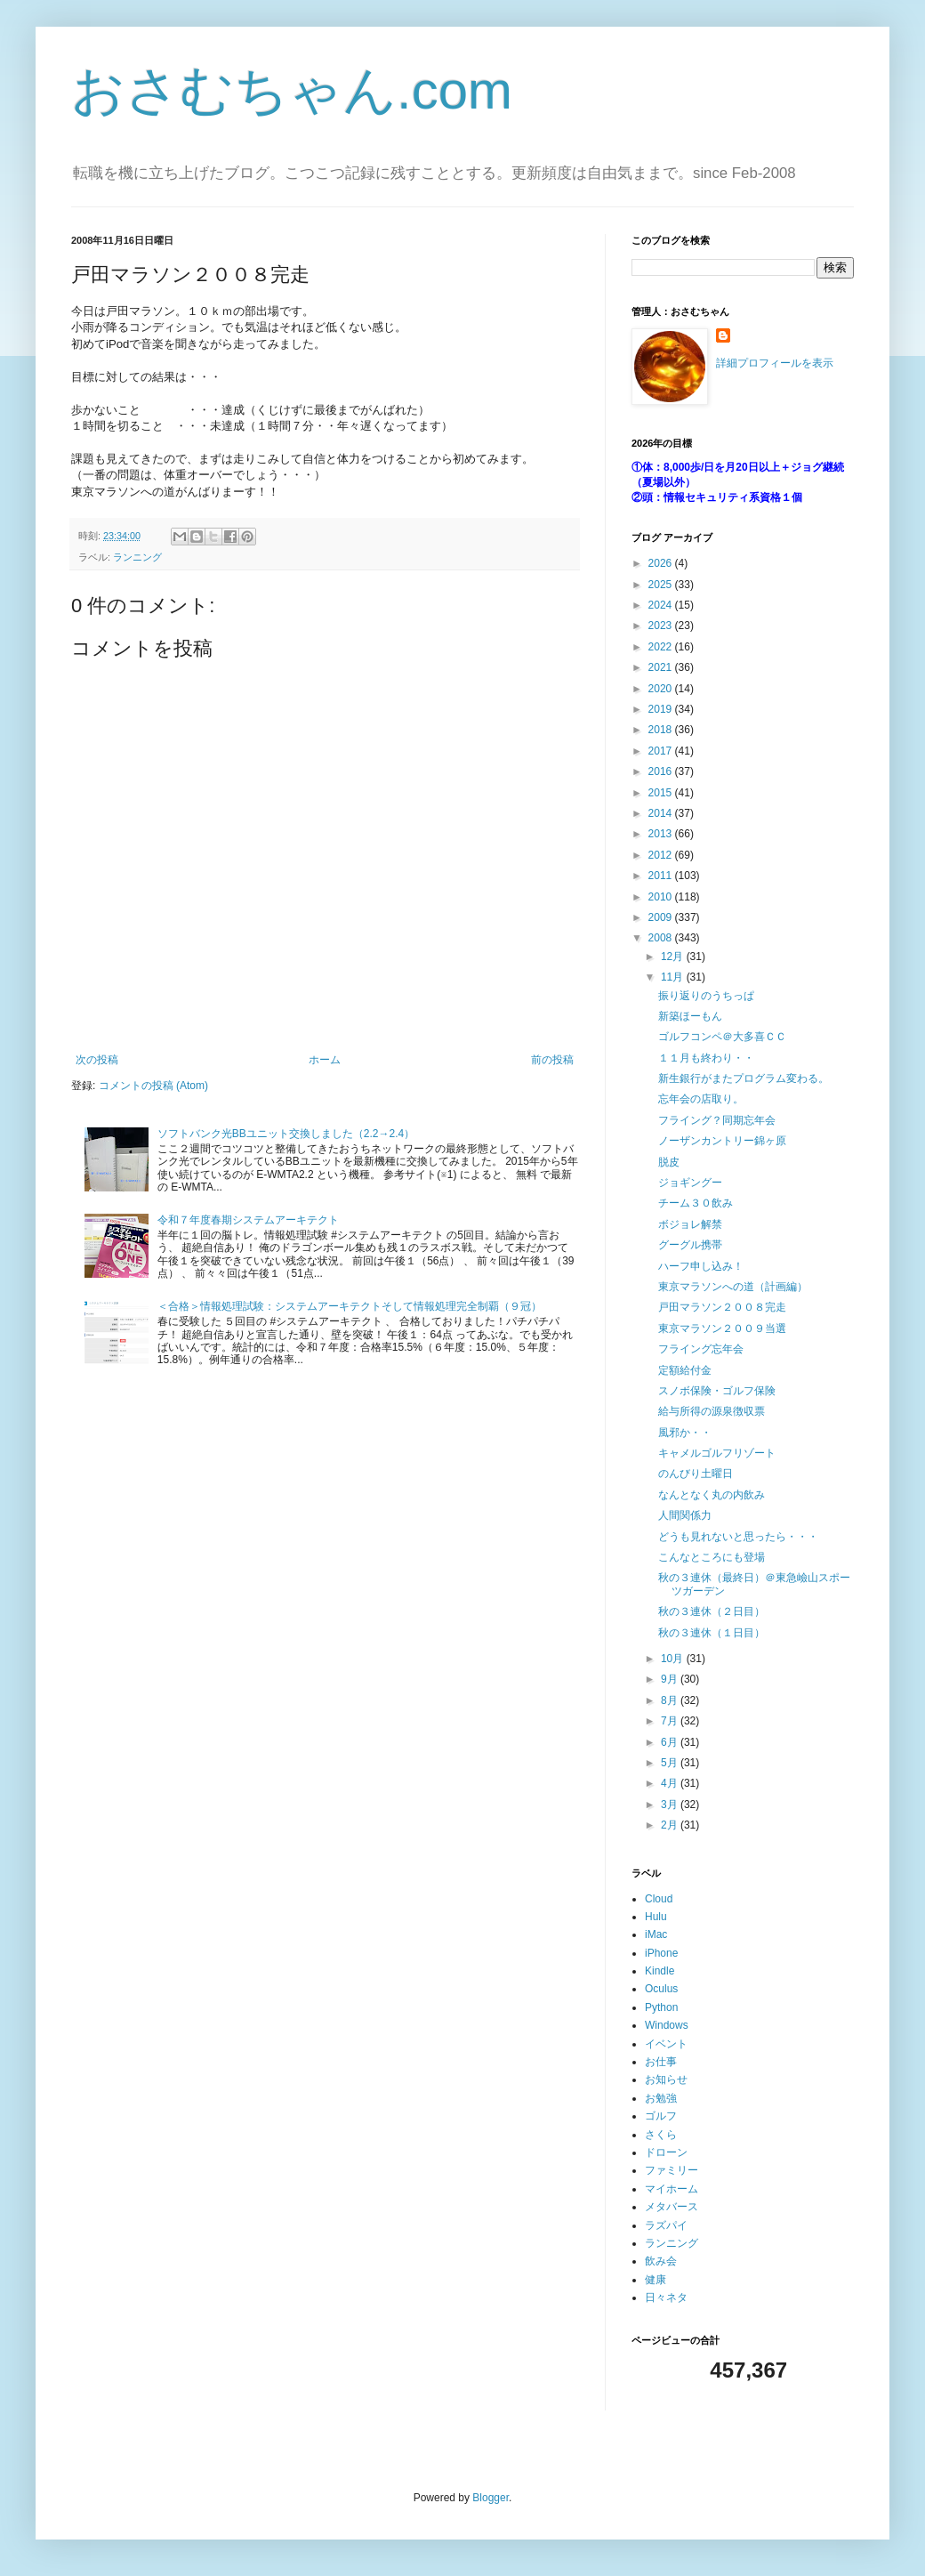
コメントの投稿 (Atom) (153, 1085)
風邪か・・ (685, 1432)
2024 (661, 605)
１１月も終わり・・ (706, 1058)
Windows (666, 2025)
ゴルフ (661, 2116)
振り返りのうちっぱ (706, 995)
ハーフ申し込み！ (701, 1266)
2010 (661, 897)
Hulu (656, 1916)
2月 (670, 1825)
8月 (670, 1700)
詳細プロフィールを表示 (774, 363)
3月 (670, 1804)
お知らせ (666, 2079)
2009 (661, 917)
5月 (670, 1762)
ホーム (325, 1060)
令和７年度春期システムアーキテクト (248, 1220)
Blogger (490, 2497)
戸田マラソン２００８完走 (722, 1307)
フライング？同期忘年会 (717, 1120)
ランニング (137, 557)
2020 (661, 688)
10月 (674, 1658)
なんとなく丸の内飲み (711, 1495)
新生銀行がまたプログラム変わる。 (743, 1078)
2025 (661, 584)
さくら (661, 2134)
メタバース (671, 2207)
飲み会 (661, 2261)
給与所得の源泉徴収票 (711, 1411)
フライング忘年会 (701, 1349)
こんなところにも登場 (711, 1557)
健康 (655, 2279)
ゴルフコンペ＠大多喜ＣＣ (722, 1036)
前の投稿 (552, 1060)
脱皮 (669, 1162)
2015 (661, 793)
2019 (661, 709)
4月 (670, 1783)
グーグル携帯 (690, 1245)
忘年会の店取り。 (701, 1099)
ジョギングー (690, 1182)
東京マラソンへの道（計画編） (733, 1286)
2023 (661, 625)
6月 (670, 1742)
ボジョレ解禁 (690, 1224)
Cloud (658, 1899)
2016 (661, 771)
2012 (661, 855)
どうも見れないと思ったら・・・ (738, 1536)
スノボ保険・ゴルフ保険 (717, 1391)
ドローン (666, 2152)
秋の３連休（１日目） (711, 1633)
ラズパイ (666, 2225)
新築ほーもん (690, 1016)
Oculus (661, 1988)
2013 (661, 834)
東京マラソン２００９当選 (722, 1328)
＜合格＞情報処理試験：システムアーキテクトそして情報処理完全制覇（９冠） (349, 1306)
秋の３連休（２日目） (711, 1611)
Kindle (659, 1971)
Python (661, 2007)
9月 (670, 1679)
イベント (666, 2044)
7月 (670, 1721)
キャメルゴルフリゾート (717, 1453)
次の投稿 (97, 1060)
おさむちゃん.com (291, 90)
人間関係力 (685, 1515)
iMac (656, 1934)
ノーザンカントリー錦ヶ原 (722, 1141)
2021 (661, 667)
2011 (661, 875)
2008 (661, 938)
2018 (661, 729)
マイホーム (671, 2189)
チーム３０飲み (695, 1203)
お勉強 (661, 2098)
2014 (661, 813)
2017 (661, 751)
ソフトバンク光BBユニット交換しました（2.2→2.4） (285, 1133)
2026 (661, 563)
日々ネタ (666, 2297)
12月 (674, 956)
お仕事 (661, 2061)
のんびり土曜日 (695, 1473)
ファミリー (671, 2170)
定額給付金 (685, 1370)
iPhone (661, 1953)
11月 (674, 977)
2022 (661, 647)
